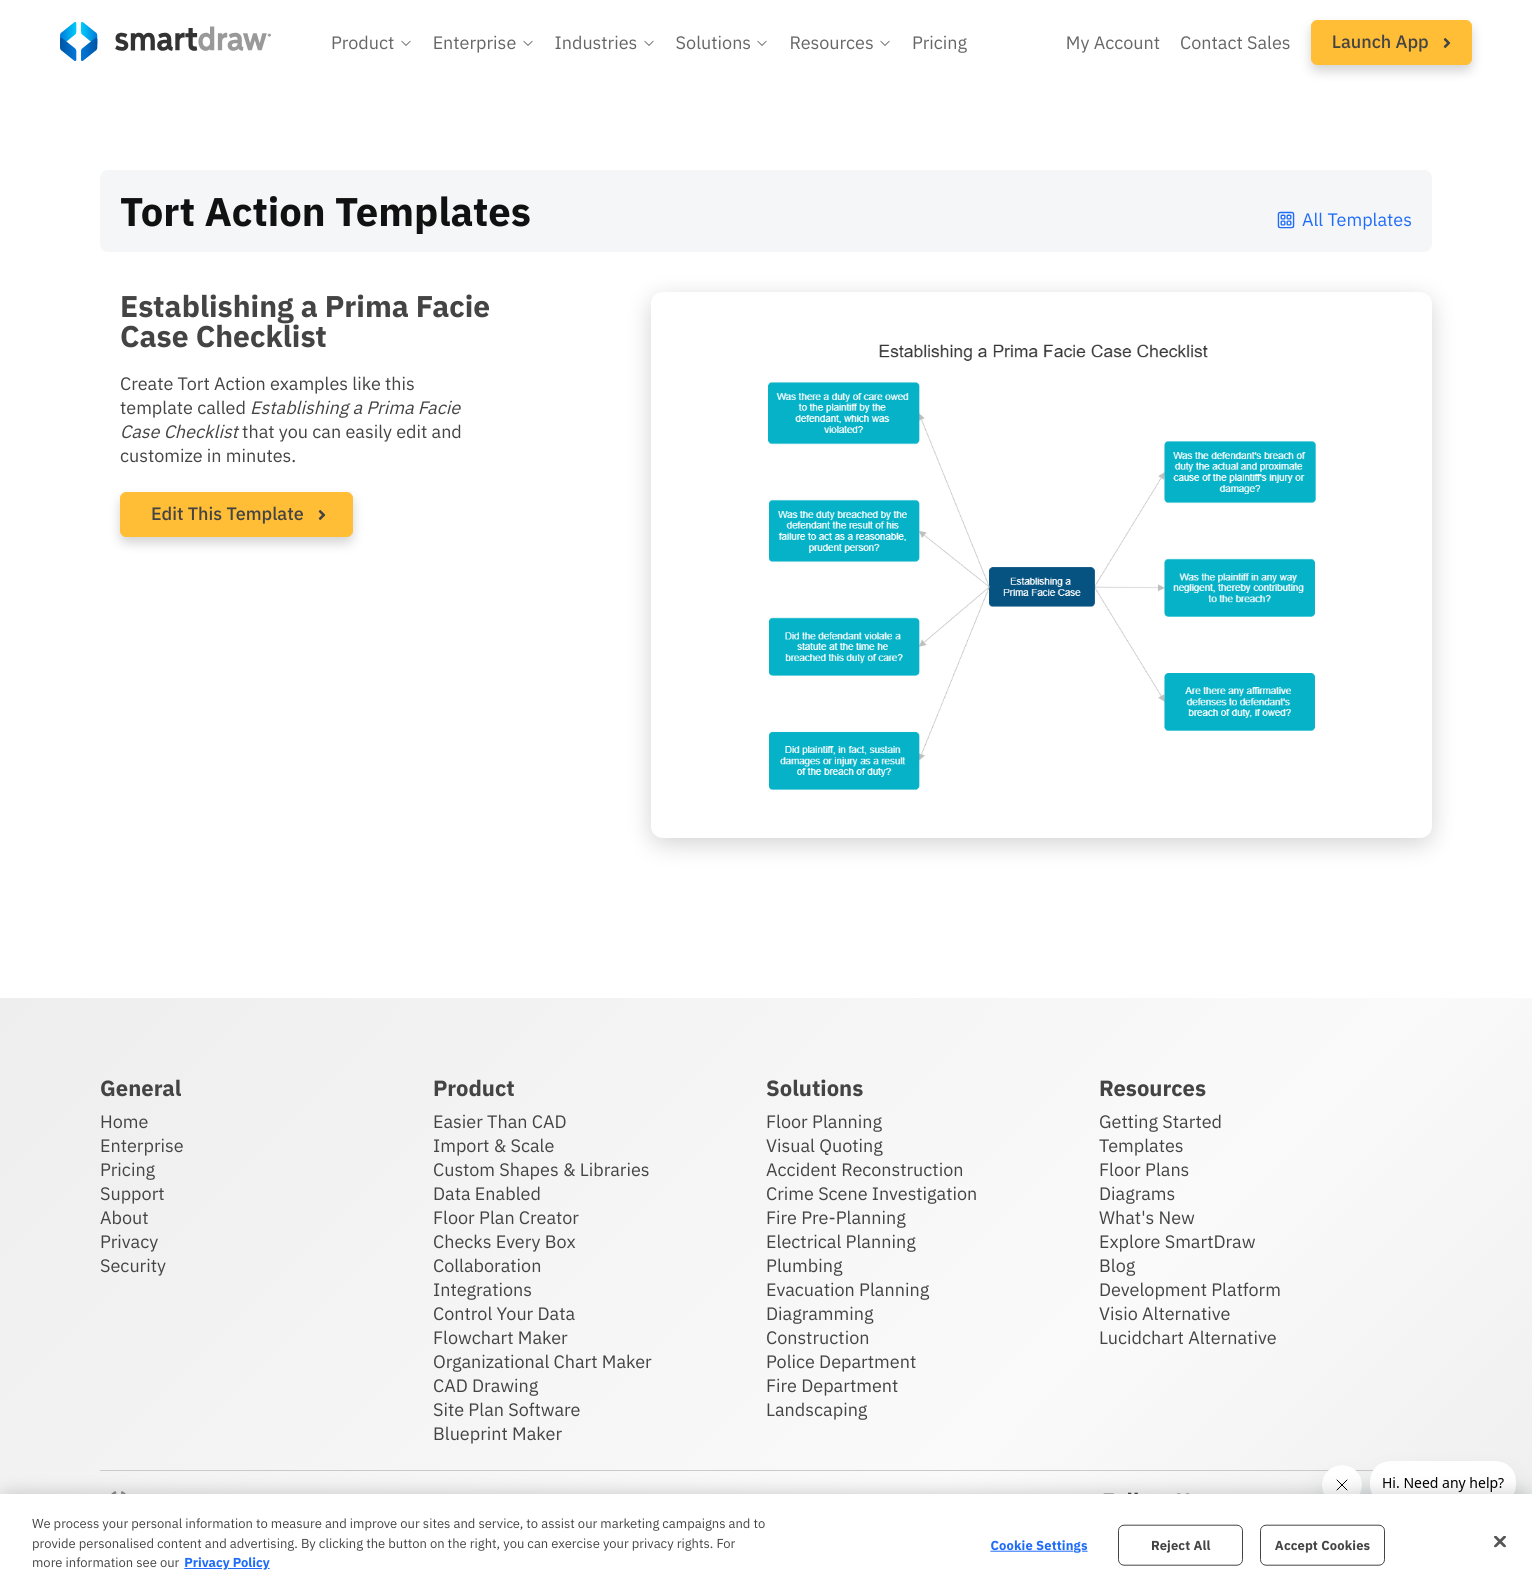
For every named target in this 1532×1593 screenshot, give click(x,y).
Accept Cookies (1322, 1544)
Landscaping (816, 1409)
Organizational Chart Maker (542, 1361)
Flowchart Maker (500, 1337)
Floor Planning (824, 1121)
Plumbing (804, 1265)
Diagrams (1137, 1193)
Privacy (129, 1241)
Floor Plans (1144, 1169)
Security (133, 1265)
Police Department (841, 1361)
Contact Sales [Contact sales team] (1235, 42)
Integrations (482, 1289)
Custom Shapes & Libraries (541, 1169)
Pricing (127, 1169)
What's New (1147, 1217)
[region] (766, 1543)
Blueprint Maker (497, 1433)
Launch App (1391, 41)
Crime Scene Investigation (871, 1193)
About (124, 1217)
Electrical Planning (841, 1241)
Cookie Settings (1038, 1544)
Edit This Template (227, 513)
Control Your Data (504, 1313)
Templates (1141, 1145)
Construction (817, 1337)
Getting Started (1160, 1121)
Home (124, 1121)
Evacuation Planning (847, 1289)
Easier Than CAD (500, 1121)
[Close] (1500, 1541)
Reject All (1181, 1544)
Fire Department (832, 1385)
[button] (372, 43)
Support (132, 1193)
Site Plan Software (506, 1409)
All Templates (1343, 219)
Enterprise (142, 1145)
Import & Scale (493, 1145)
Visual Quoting (824, 1145)
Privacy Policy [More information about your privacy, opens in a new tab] (226, 1562)
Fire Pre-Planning (836, 1217)
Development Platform (1190, 1289)
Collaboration (487, 1265)
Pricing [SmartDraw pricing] (939, 42)
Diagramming (820, 1313)
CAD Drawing (485, 1385)
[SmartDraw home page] (165, 41)
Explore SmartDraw (1177, 1241)
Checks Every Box (504, 1241)
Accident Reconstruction (865, 1169)
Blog (1117, 1265)
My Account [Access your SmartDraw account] (1113, 42)
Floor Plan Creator (506, 1217)
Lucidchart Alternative (1188, 1337)
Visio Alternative (1164, 1313)
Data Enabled (487, 1193)
